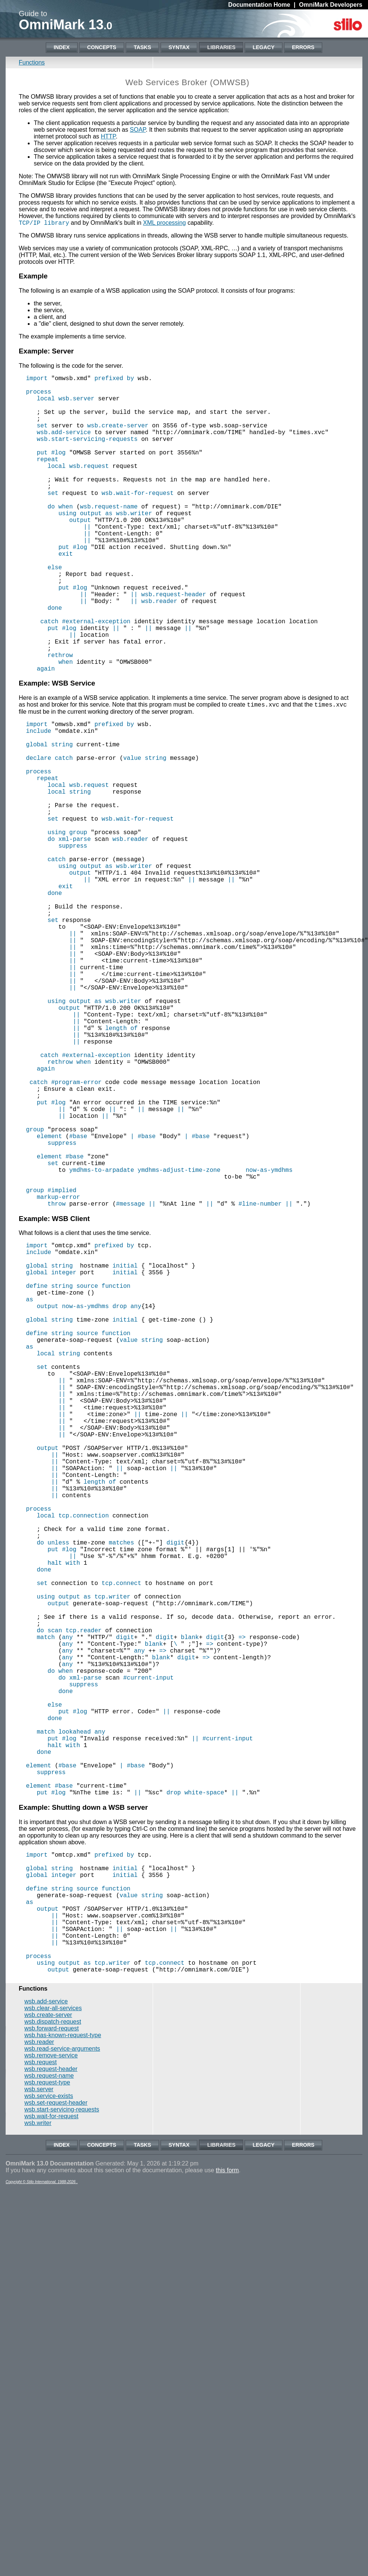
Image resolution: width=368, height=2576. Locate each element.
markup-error (58, 1370)
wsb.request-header (173, 643)
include (38, 801)
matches (121, 1785)
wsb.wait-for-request (138, 520)
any (136, 1496)
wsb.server (77, 404)
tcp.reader (84, 1892)
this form (227, 2495)
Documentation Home (259, 5)
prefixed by (114, 379)
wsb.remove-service (51, 2380)
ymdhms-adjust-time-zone (179, 1337)
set (42, 437)
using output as (86, 544)
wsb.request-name (109, 536)
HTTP (108, 136)
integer (63, 1455)
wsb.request (89, 487)
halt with (64, 1810)
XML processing (164, 223)
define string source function (78, 1471)
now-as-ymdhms (269, 1337)
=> (242, 1900)
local (46, 404)
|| (87, 561)
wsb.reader (159, 652)
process (38, 396)
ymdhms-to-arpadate (101, 1337)
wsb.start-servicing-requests (87, 454)
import (37, 379)
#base (78, 1296)
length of (121, 1164)
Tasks (142, 47)
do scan (49, 1892)
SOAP (138, 129)
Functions (32, 62)
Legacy (263, 47)
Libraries (221, 47)
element (49, 1296)
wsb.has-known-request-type (62, 2360)
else (55, 610)
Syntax (178, 47)
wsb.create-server (117, 437)
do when (60, 536)
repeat (48, 478)
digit (176, 1785)
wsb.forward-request (51, 2353)
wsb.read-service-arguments (62, 2374)
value (132, 834)
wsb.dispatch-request (52, 2347)
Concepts (101, 47)
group (35, 1288)
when (66, 726)
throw (57, 1378)
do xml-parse (69, 933)
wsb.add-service (64, 445)
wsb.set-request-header (55, 2428)
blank (190, 1900)
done (55, 660)
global (37, 817)
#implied (62, 1362)
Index (62, 47)
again (46, 734)
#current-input (148, 1950)
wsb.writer (134, 544)
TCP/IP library (44, 222)
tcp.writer (113, 1851)
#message (130, 1378)
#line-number (260, 1378)
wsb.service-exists (48, 2421)
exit (66, 594)
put (42, 470)
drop (120, 1496)
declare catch (49, 834)
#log (58, 470)
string (62, 817)
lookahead (75, 2016)
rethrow (60, 718)
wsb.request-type (47, 2408)
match (46, 1900)
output (80, 553)
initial (125, 1446)
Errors (303, 47)
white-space (204, 2090)
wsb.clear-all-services (53, 2333)
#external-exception (96, 676)
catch (50, 676)
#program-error (76, 1230)
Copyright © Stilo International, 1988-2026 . (42, 2507)
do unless (53, 1785)
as (29, 1488)
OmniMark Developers (330, 5)
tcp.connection (84, 1752)
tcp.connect (121, 1834)
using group (67, 924)
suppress (73, 941)
